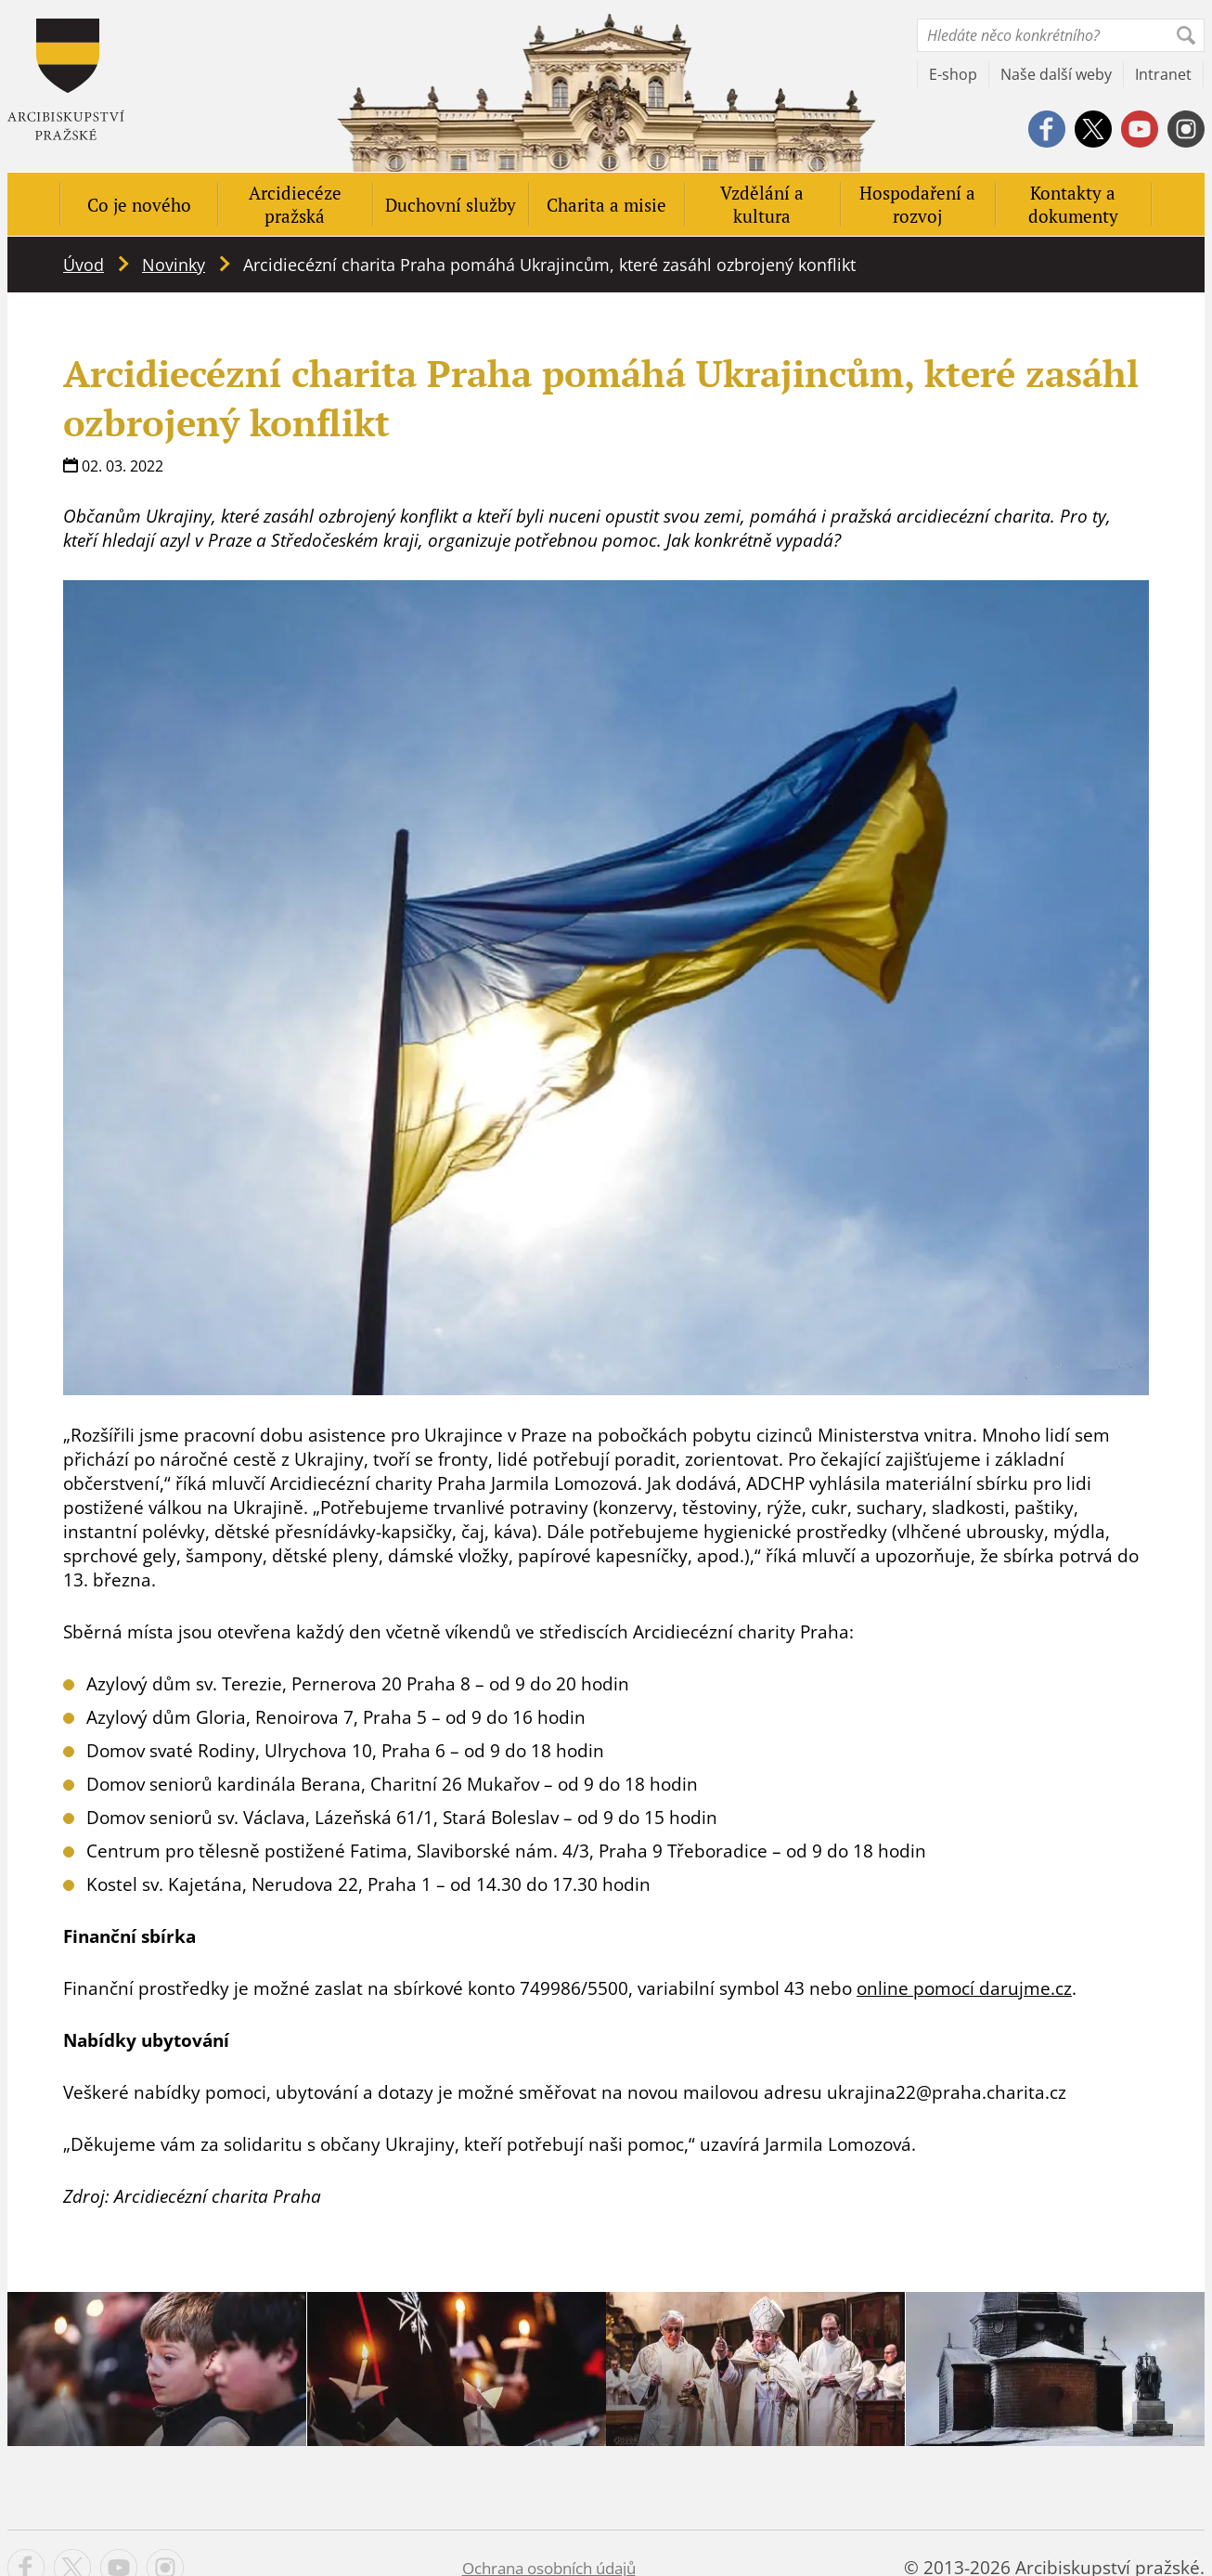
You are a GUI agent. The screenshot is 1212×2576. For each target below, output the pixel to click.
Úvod (83, 264)
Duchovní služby (450, 204)
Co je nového (139, 204)
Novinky (173, 264)
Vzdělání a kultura (762, 204)
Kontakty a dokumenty (1073, 204)
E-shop (953, 74)
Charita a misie (606, 204)
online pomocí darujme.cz (964, 1988)
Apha (65, 79)
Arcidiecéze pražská (295, 204)
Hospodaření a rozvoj (917, 204)
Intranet (1163, 74)
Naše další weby (1056, 74)
